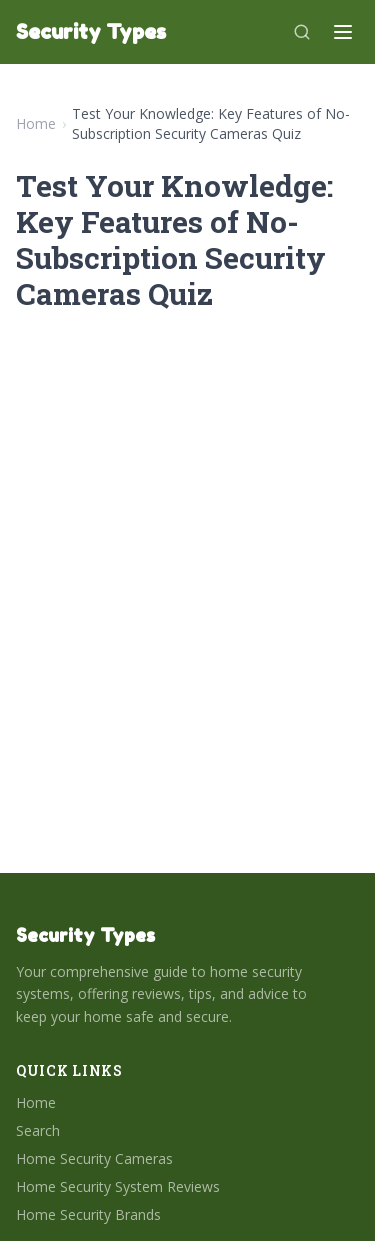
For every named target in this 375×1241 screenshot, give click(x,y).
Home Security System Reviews (118, 1186)
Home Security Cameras (94, 1158)
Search (38, 1130)
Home (36, 123)
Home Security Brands (88, 1214)
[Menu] (343, 32)
